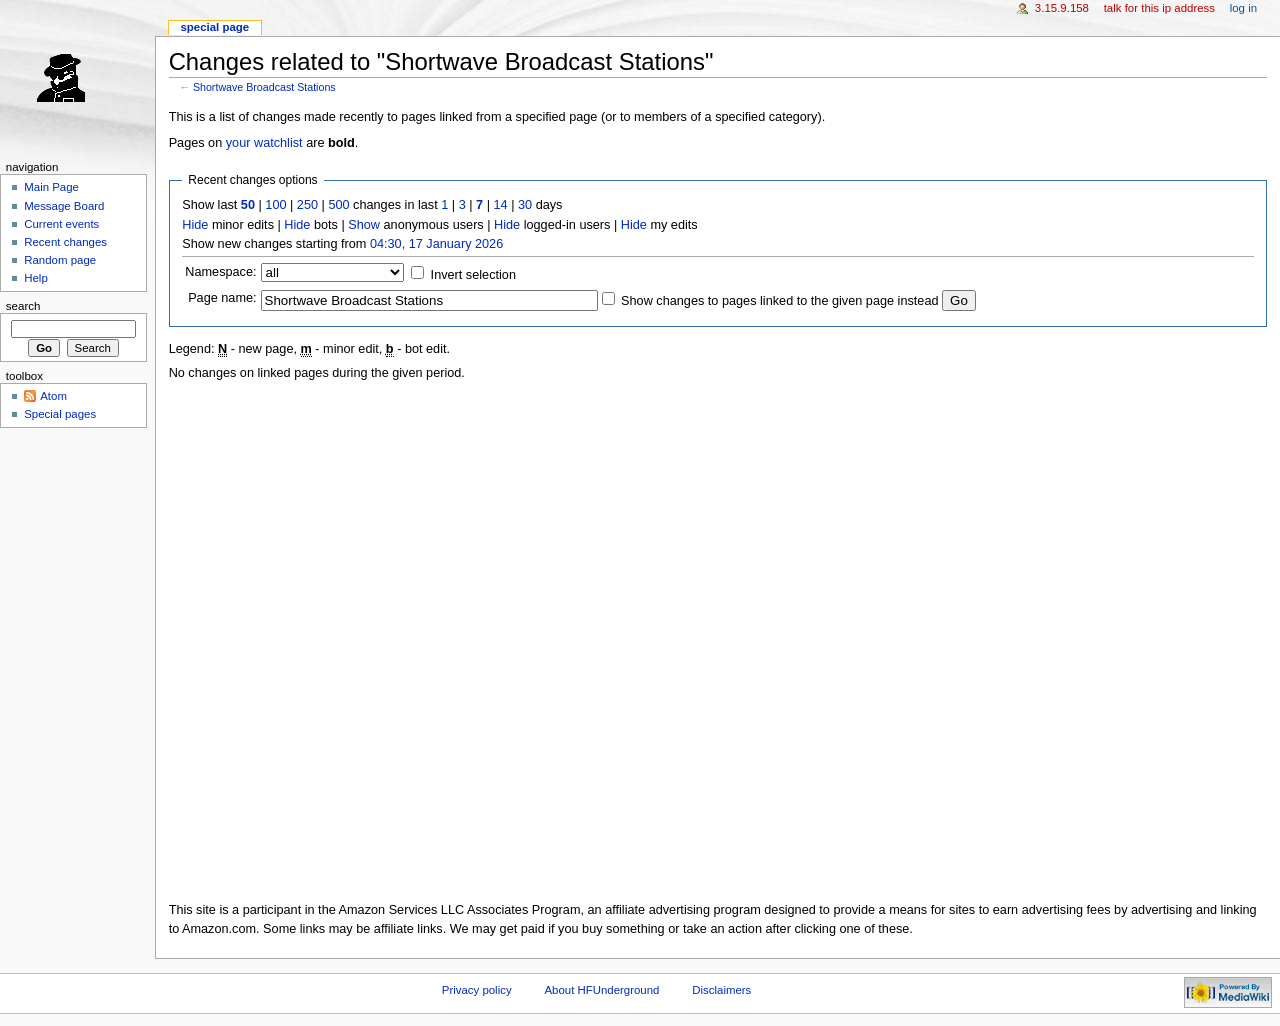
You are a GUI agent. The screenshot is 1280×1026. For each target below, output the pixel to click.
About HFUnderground (602, 990)
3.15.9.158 (1062, 8)
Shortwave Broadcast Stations (264, 87)
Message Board (64, 206)
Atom (53, 396)
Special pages (60, 414)
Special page (214, 27)
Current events (61, 224)
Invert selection (473, 275)
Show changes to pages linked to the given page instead (779, 301)
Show (364, 225)
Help (36, 278)
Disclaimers (721, 990)
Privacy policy (477, 990)
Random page (60, 260)
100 (275, 205)
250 (307, 205)
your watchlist (264, 143)
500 (338, 205)
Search (23, 306)
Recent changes (65, 242)
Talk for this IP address (1159, 8)
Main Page (51, 187)
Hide (195, 225)
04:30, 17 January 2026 (436, 244)
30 (525, 205)
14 (501, 205)
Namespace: (220, 272)
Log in (1243, 8)
